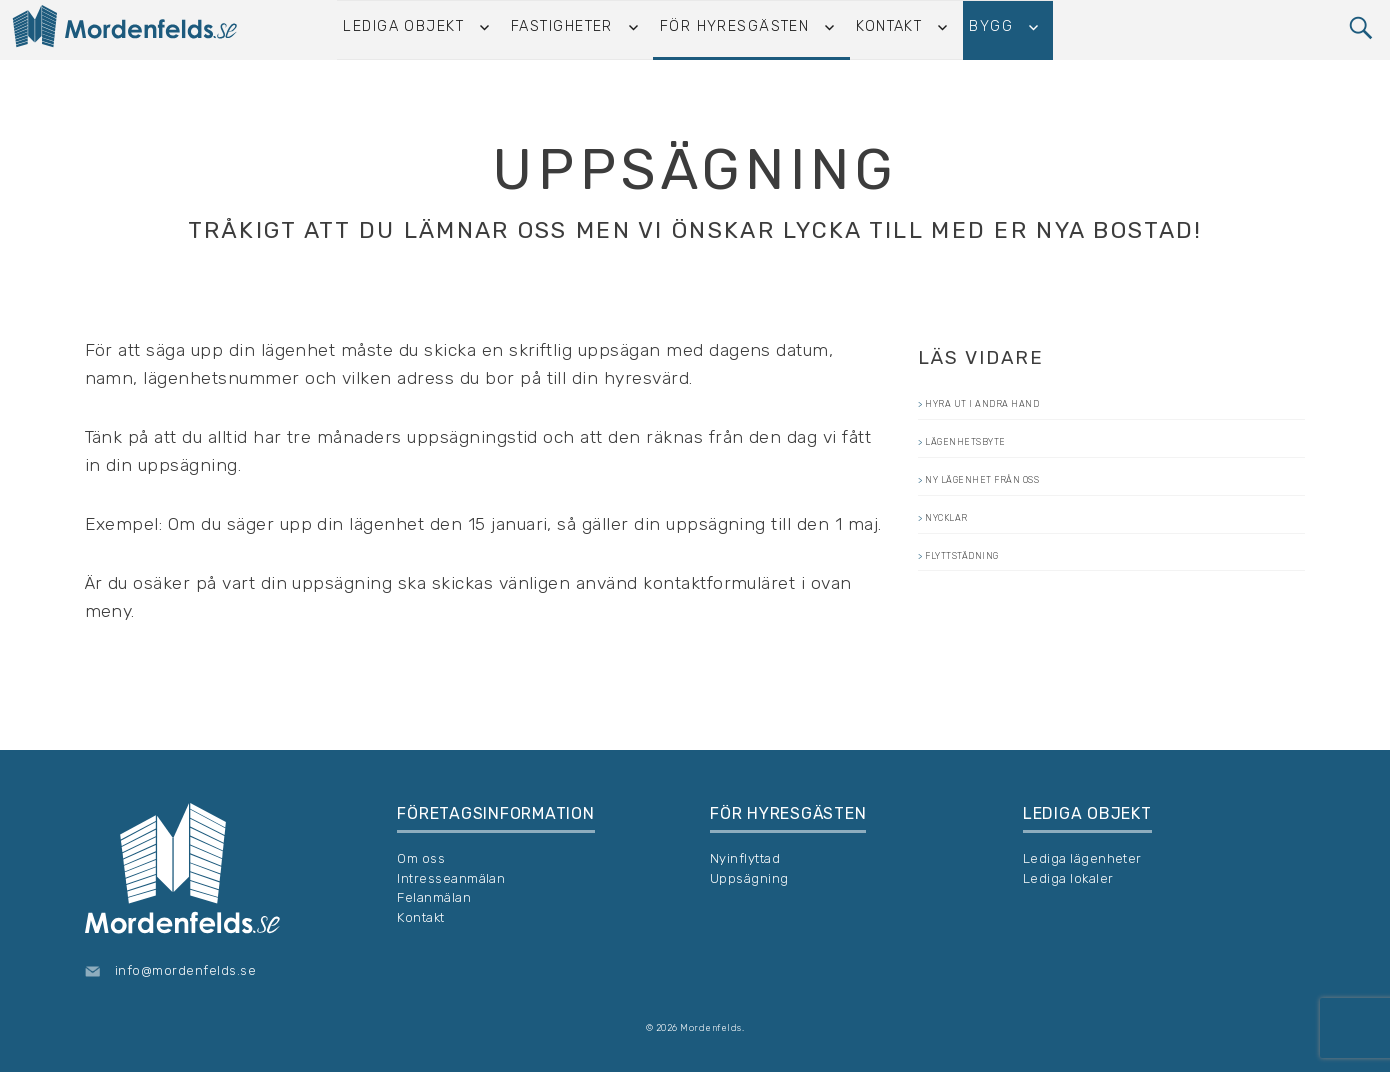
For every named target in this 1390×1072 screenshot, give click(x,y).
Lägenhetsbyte (1003, 460)
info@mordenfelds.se (185, 970)
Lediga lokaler (1068, 878)
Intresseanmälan (451, 878)
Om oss (421, 858)
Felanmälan (434, 897)
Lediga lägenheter (1082, 858)
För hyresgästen (740, 29)
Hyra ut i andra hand (1033, 410)
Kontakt (890, 29)
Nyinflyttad (745, 858)
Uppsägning (749, 878)
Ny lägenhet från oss (1034, 511)
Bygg (988, 29)
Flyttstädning (998, 613)
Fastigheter (572, 29)
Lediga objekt (418, 29)
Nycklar (970, 562)
